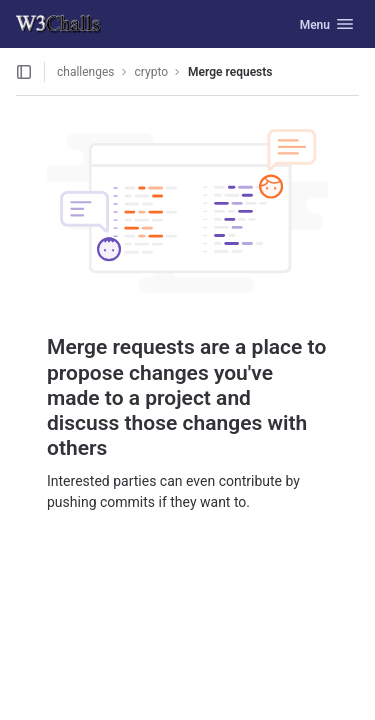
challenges (86, 72)
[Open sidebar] (24, 72)
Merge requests (230, 72)
